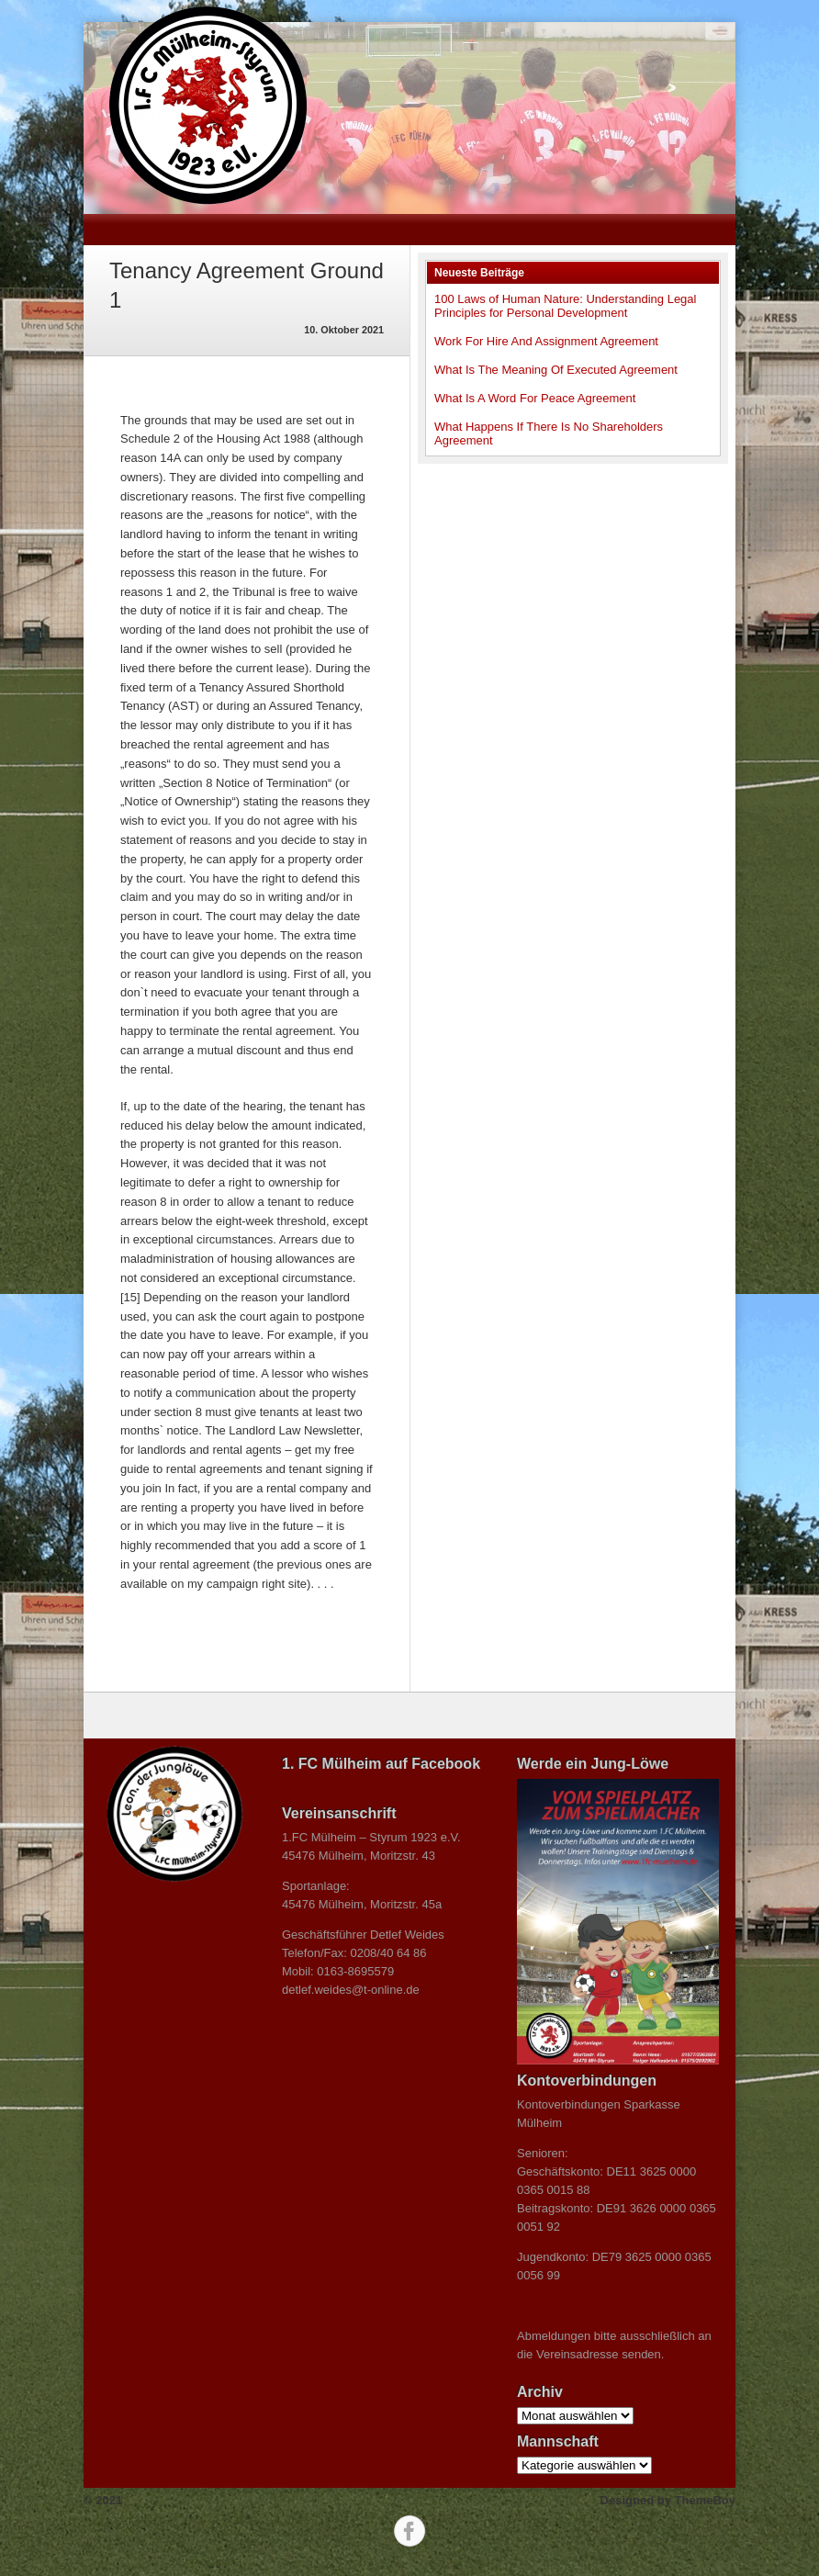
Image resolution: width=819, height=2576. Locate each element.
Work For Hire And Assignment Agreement (546, 341)
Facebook (409, 2531)
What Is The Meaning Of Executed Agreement (556, 370)
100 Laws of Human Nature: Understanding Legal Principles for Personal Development (565, 306)
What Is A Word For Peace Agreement (534, 398)
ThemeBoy (705, 2500)
